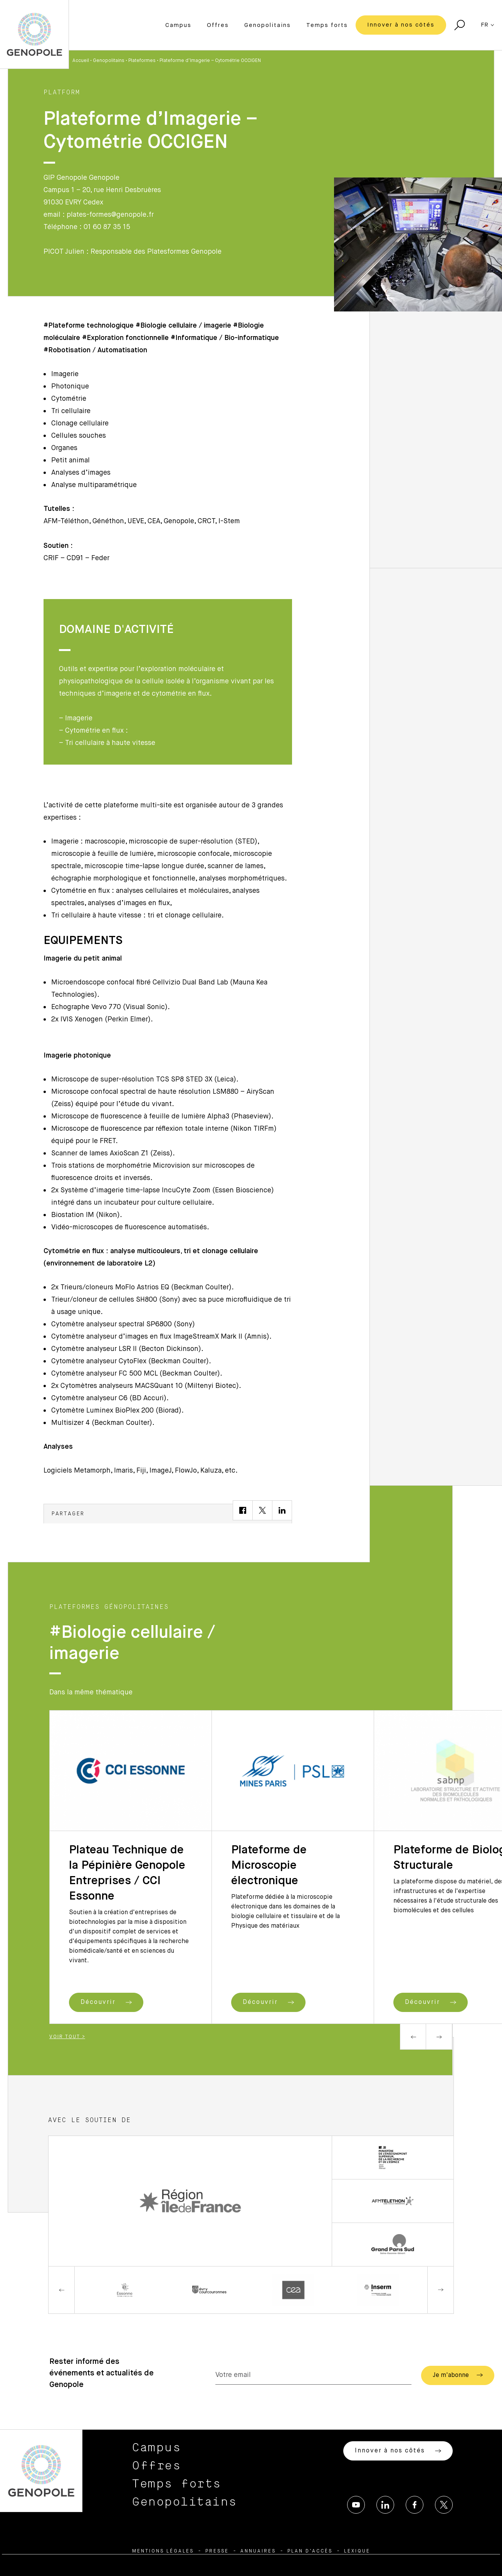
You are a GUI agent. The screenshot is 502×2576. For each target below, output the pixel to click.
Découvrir (106, 2002)
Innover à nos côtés (401, 25)
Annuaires (258, 2551)
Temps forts (327, 25)
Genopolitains (267, 25)
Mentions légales (163, 2551)
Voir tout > (67, 2037)
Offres (218, 25)
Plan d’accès (309, 2551)
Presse (217, 2551)
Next (439, 2037)
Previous (413, 2037)
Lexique (357, 2551)
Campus (178, 25)
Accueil (80, 61)
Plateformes (142, 61)
